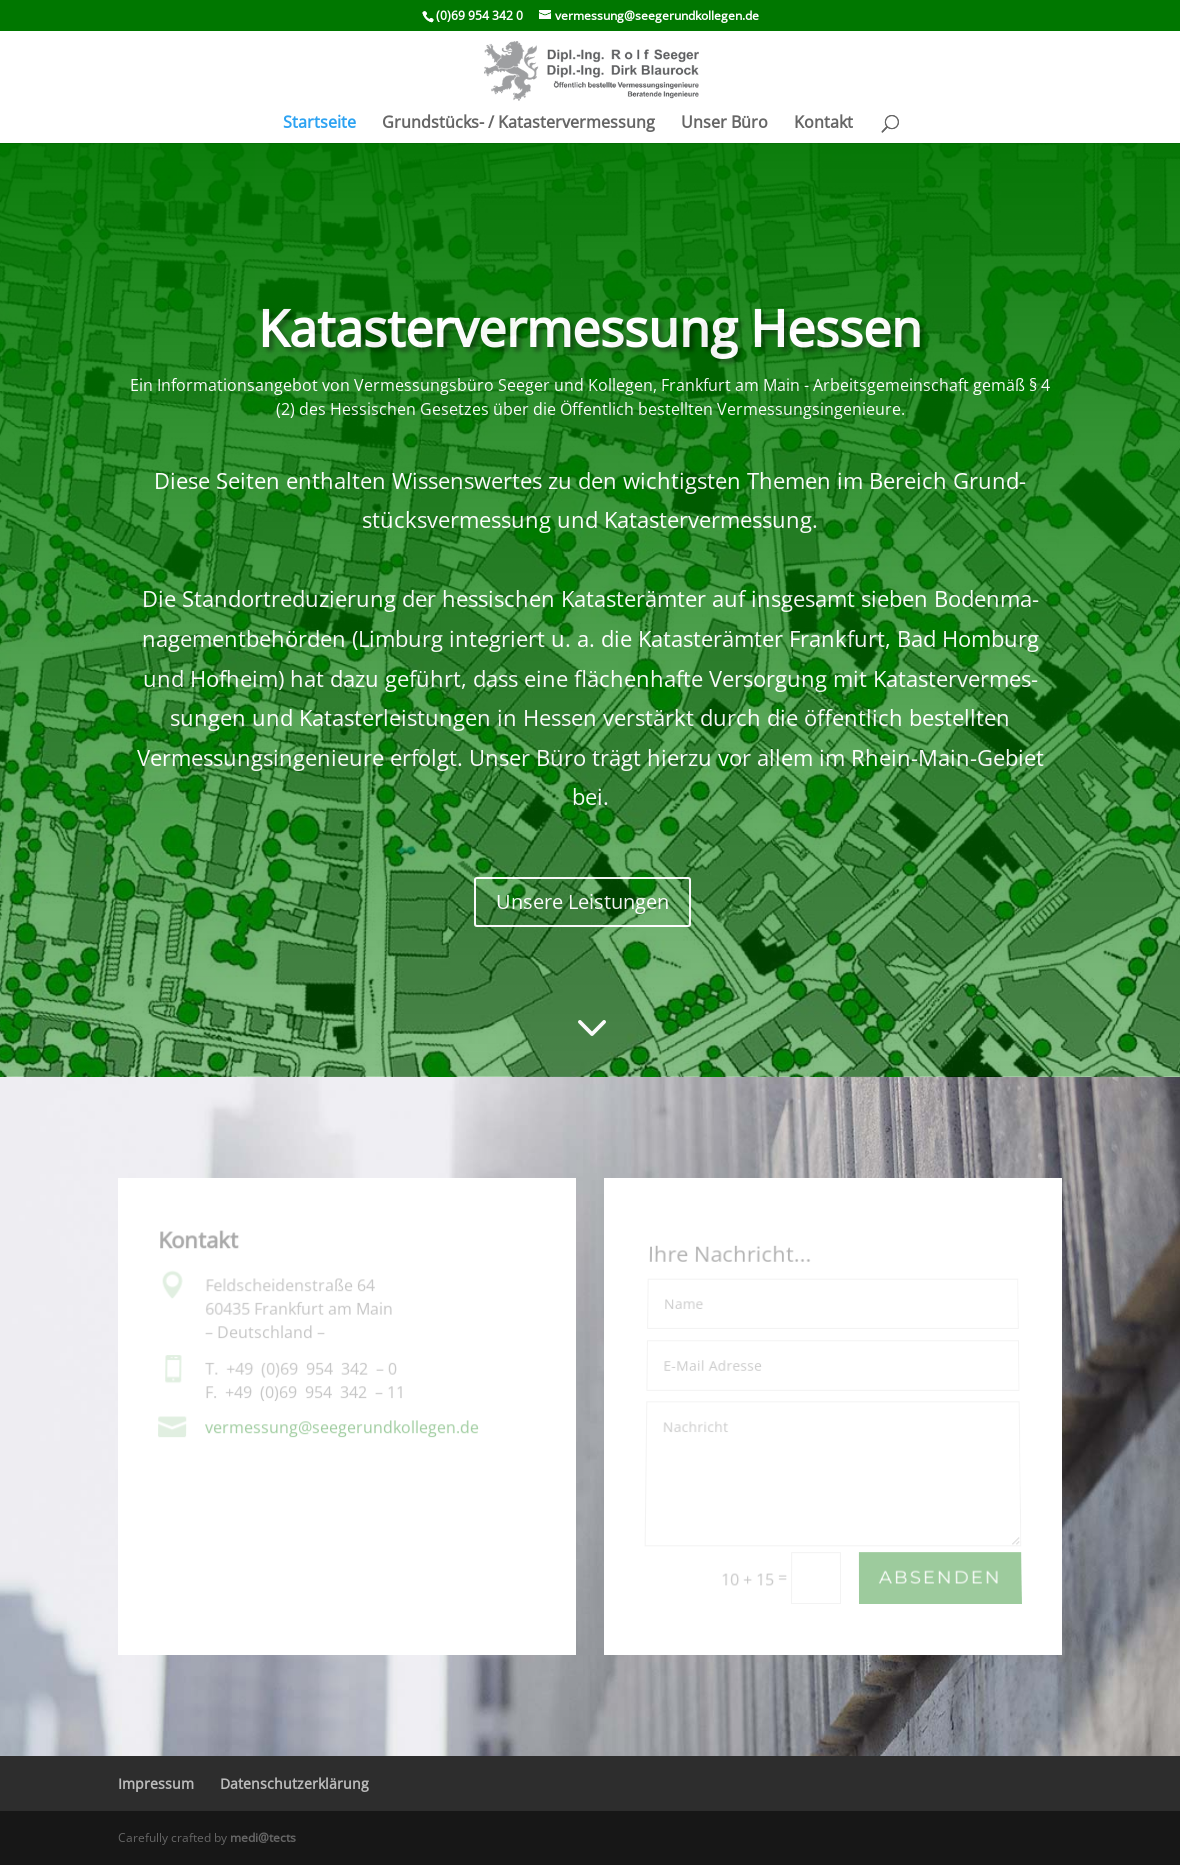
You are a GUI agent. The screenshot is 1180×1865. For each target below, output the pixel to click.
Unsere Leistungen (582, 901)
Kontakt (823, 124)
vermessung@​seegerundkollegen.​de (342, 1427)
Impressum (156, 1783)
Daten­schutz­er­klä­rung (294, 1783)
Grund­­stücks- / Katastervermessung (518, 124)
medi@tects (263, 1837)
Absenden (940, 1578)
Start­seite (319, 124)
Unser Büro (724, 124)
